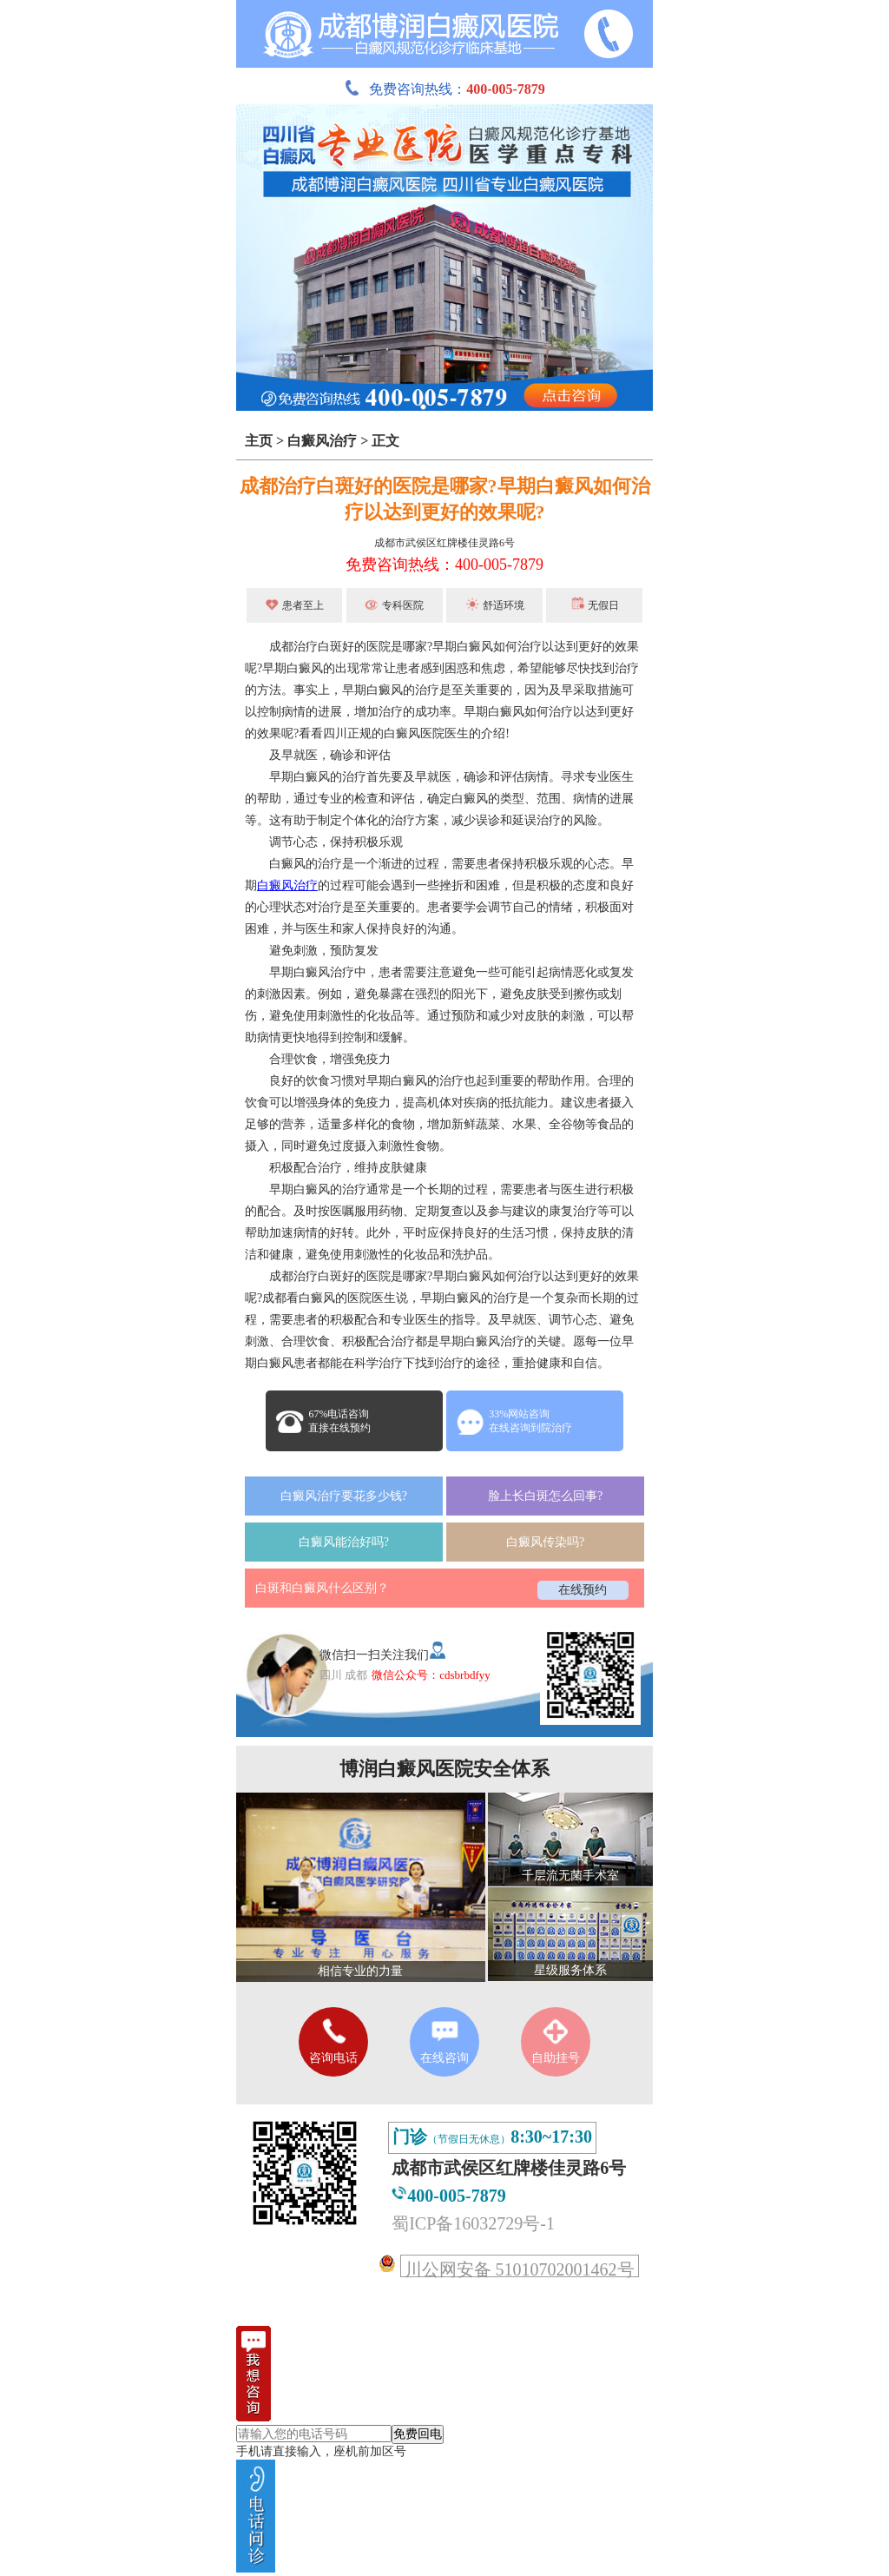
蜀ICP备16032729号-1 (473, 2223)
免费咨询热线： (444, 89)
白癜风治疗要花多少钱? (343, 1496)
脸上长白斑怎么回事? (545, 1496)
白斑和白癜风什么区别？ (322, 1588)
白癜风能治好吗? (344, 1542)
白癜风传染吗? (545, 1542)
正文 (385, 440)
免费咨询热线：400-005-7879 (444, 564)
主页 (259, 440)
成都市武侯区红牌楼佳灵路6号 (444, 543)
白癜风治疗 (322, 440)
